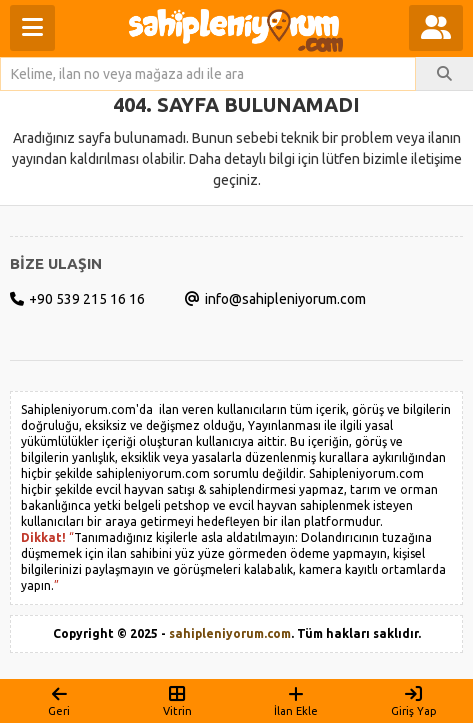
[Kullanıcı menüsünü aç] (436, 28)
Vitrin (177, 701)
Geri (59, 701)
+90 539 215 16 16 (77, 299)
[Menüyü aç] (32, 28)
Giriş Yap (414, 701)
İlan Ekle (296, 701)
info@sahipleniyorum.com (275, 299)
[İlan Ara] (444, 74)
